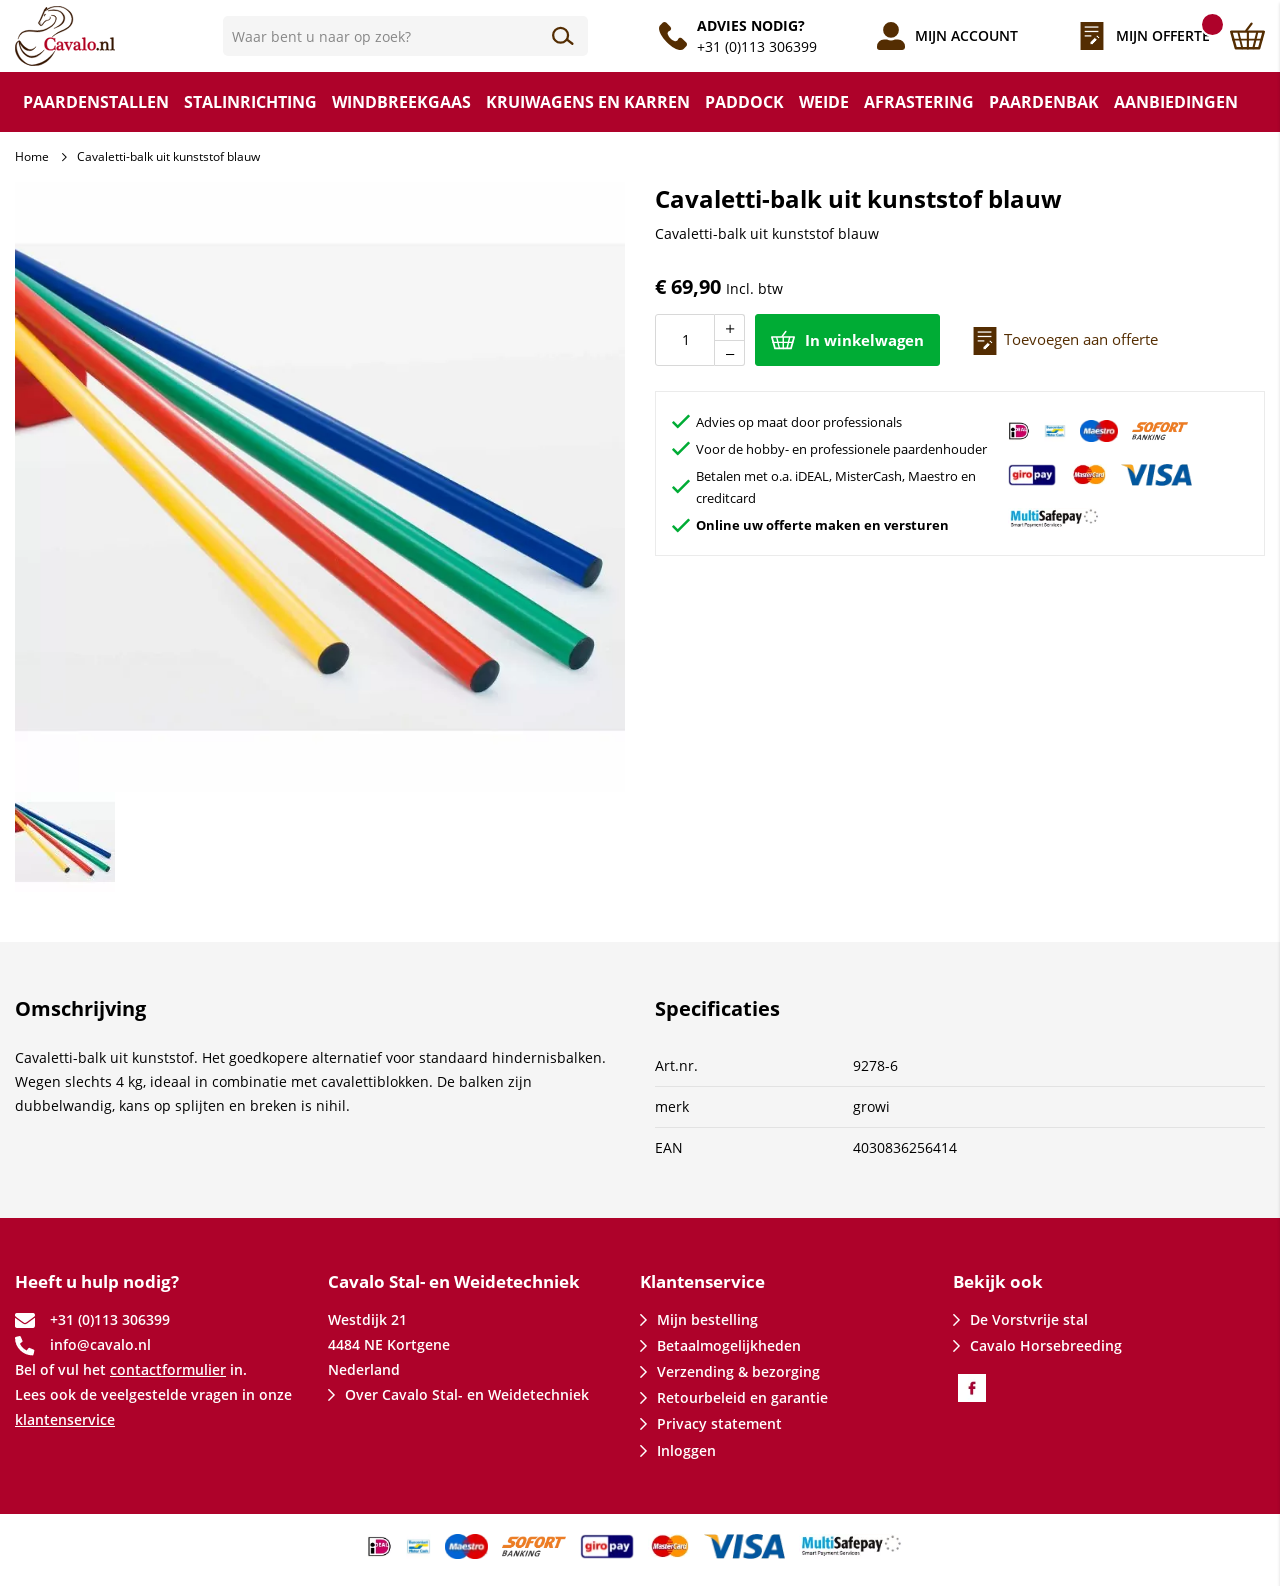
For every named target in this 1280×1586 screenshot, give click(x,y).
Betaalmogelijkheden (729, 1345)
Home (32, 156)
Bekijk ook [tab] (998, 1281)
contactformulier (168, 1369)
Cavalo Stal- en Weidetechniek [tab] (454, 1281)
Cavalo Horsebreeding (1046, 1345)
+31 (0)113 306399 (757, 46)
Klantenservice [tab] (702, 1281)
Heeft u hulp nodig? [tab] (97, 1281)
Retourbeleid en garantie (742, 1397)
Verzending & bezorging (738, 1371)
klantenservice (65, 1419)
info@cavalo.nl (100, 1344)
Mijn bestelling (707, 1319)
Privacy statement (719, 1423)
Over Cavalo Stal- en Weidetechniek (467, 1394)
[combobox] (405, 36)
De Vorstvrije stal (1029, 1319)
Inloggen (686, 1450)
